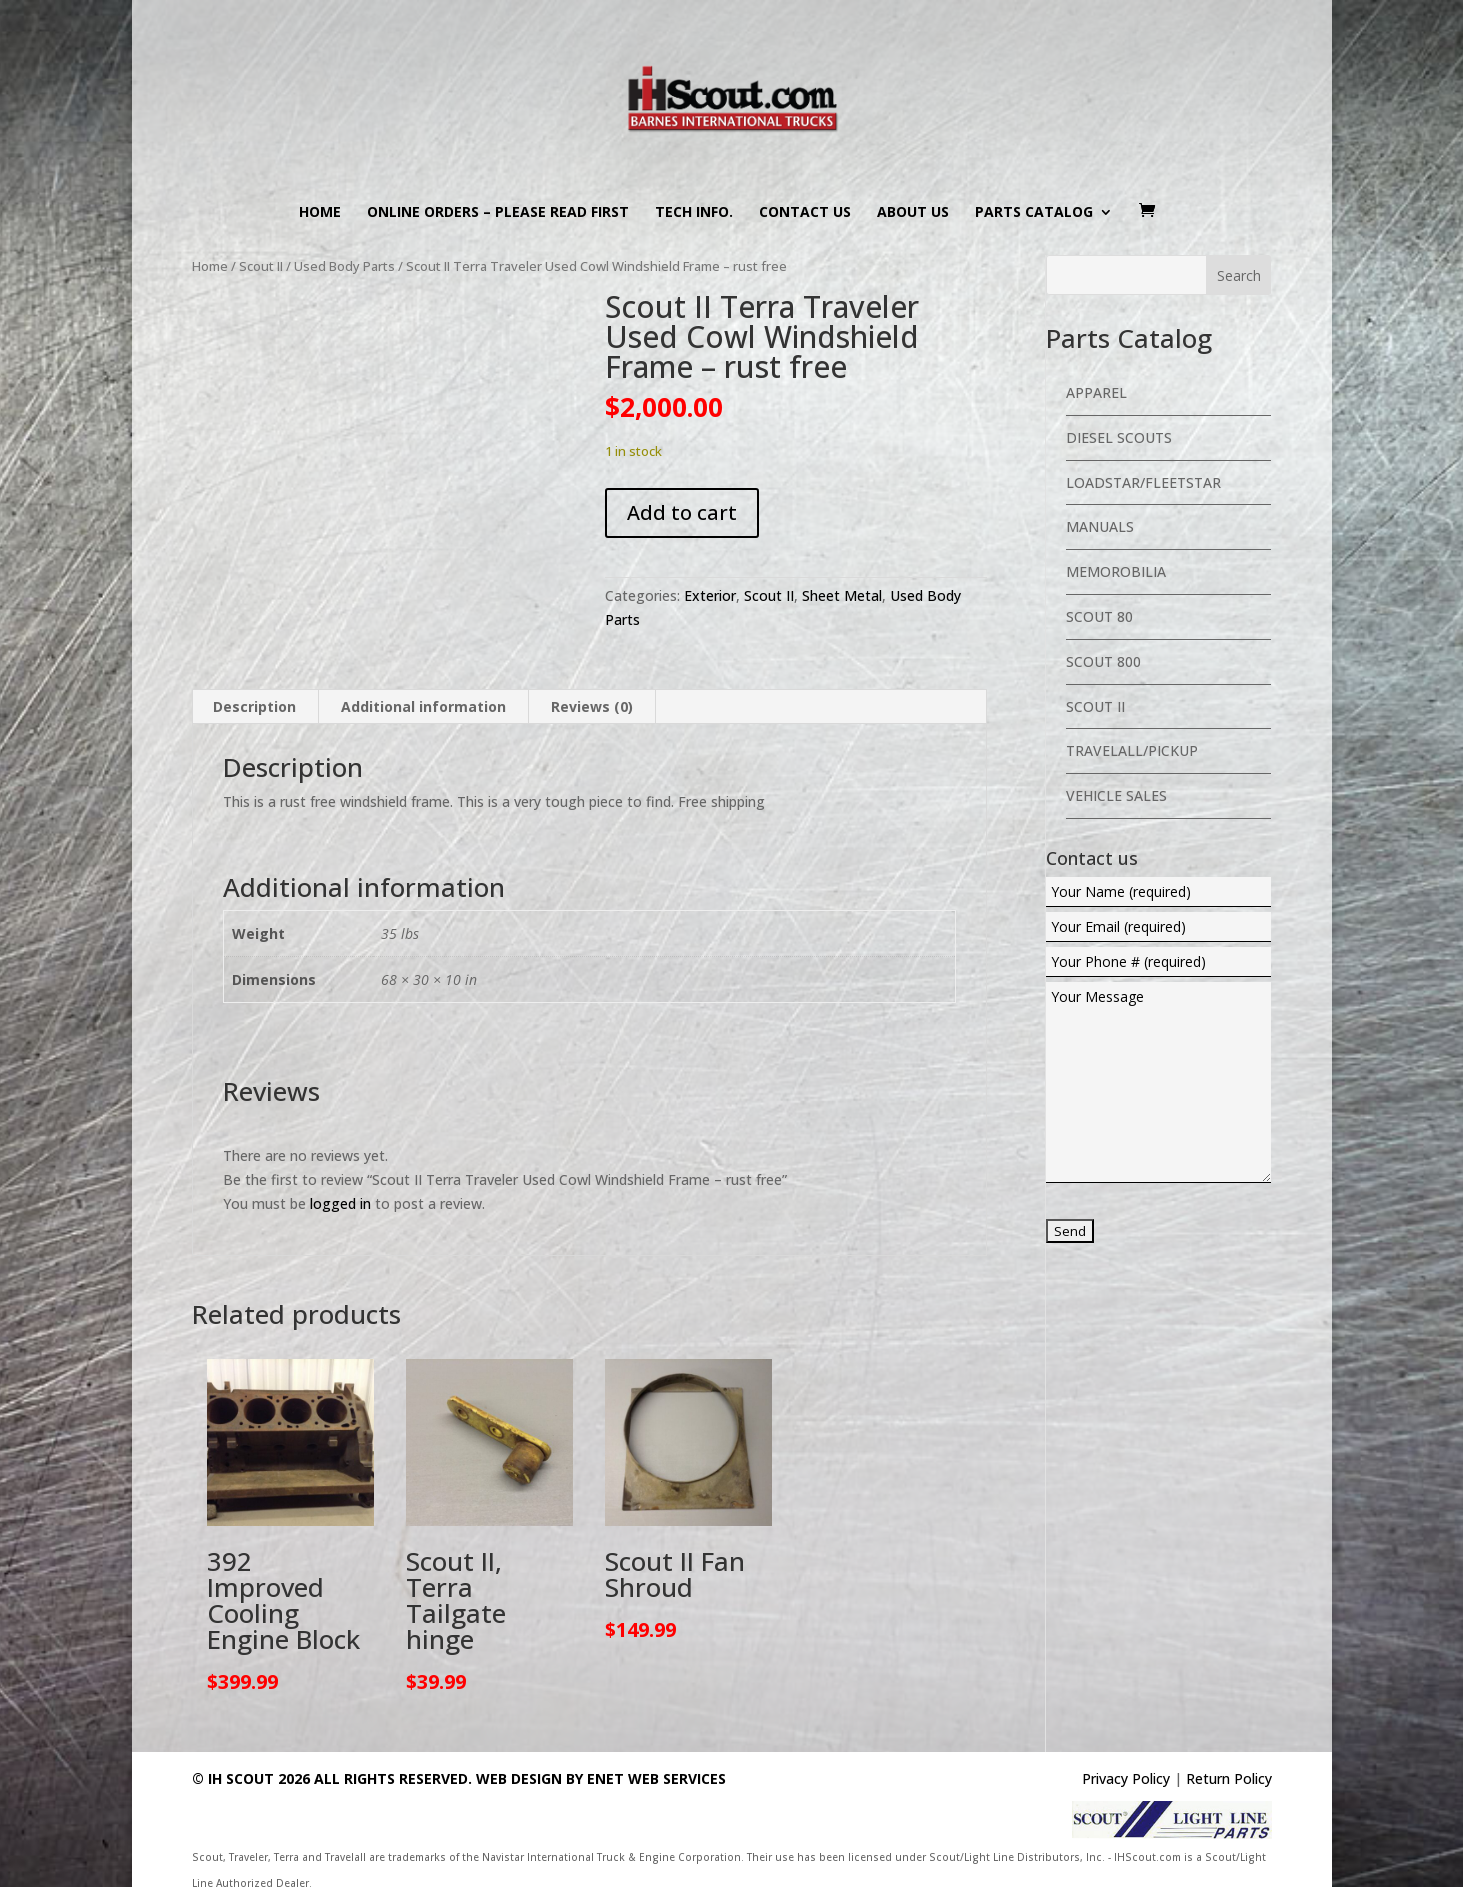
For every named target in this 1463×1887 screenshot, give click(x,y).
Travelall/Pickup (1132, 750)
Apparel (1096, 392)
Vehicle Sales (1116, 795)
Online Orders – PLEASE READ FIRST (498, 213)
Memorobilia (1116, 571)
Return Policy (1229, 1778)
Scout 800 (1103, 661)
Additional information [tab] (423, 706)
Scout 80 (1099, 616)
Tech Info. (694, 213)
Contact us (805, 213)
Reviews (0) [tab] (592, 706)
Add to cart (682, 512)
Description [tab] (254, 706)
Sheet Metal (842, 595)
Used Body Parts (344, 266)
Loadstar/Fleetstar (1143, 482)
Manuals (1100, 526)
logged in (340, 1203)
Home (320, 213)
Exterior (710, 595)
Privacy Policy (1126, 1778)
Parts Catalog (1034, 213)
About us (913, 213)
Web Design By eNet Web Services (601, 1778)
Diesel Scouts (1119, 437)
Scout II (261, 266)
